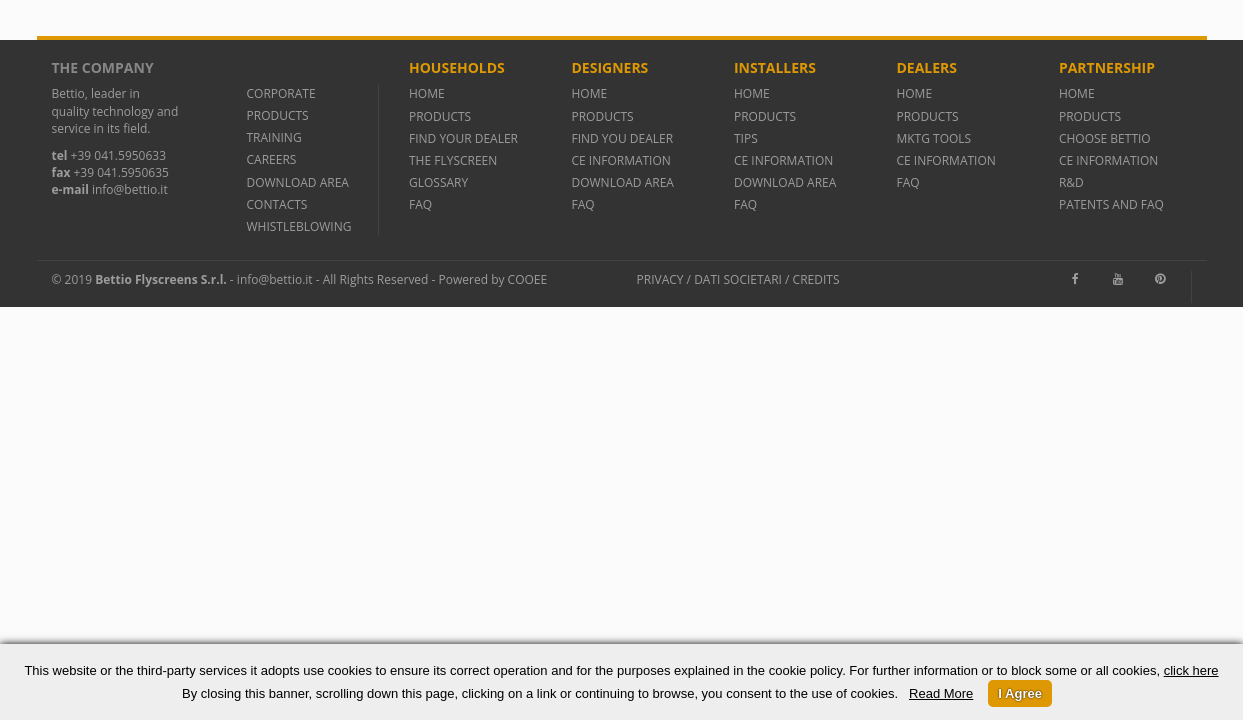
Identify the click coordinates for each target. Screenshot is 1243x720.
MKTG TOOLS (933, 138)
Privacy (660, 279)
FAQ (420, 204)
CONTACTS (277, 204)
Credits (816, 279)
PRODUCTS (278, 115)
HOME (427, 93)
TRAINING (274, 137)
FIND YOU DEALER (622, 138)
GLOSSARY (438, 182)
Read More (941, 693)
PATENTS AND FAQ (1111, 204)
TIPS (746, 138)
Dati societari (738, 279)
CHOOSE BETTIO (1105, 138)
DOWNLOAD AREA (298, 182)
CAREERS (272, 159)
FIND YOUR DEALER (463, 138)
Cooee (528, 279)
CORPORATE (281, 93)
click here (1191, 670)
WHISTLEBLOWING (299, 226)
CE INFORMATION (620, 160)
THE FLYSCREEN (453, 160)
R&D (1071, 182)
